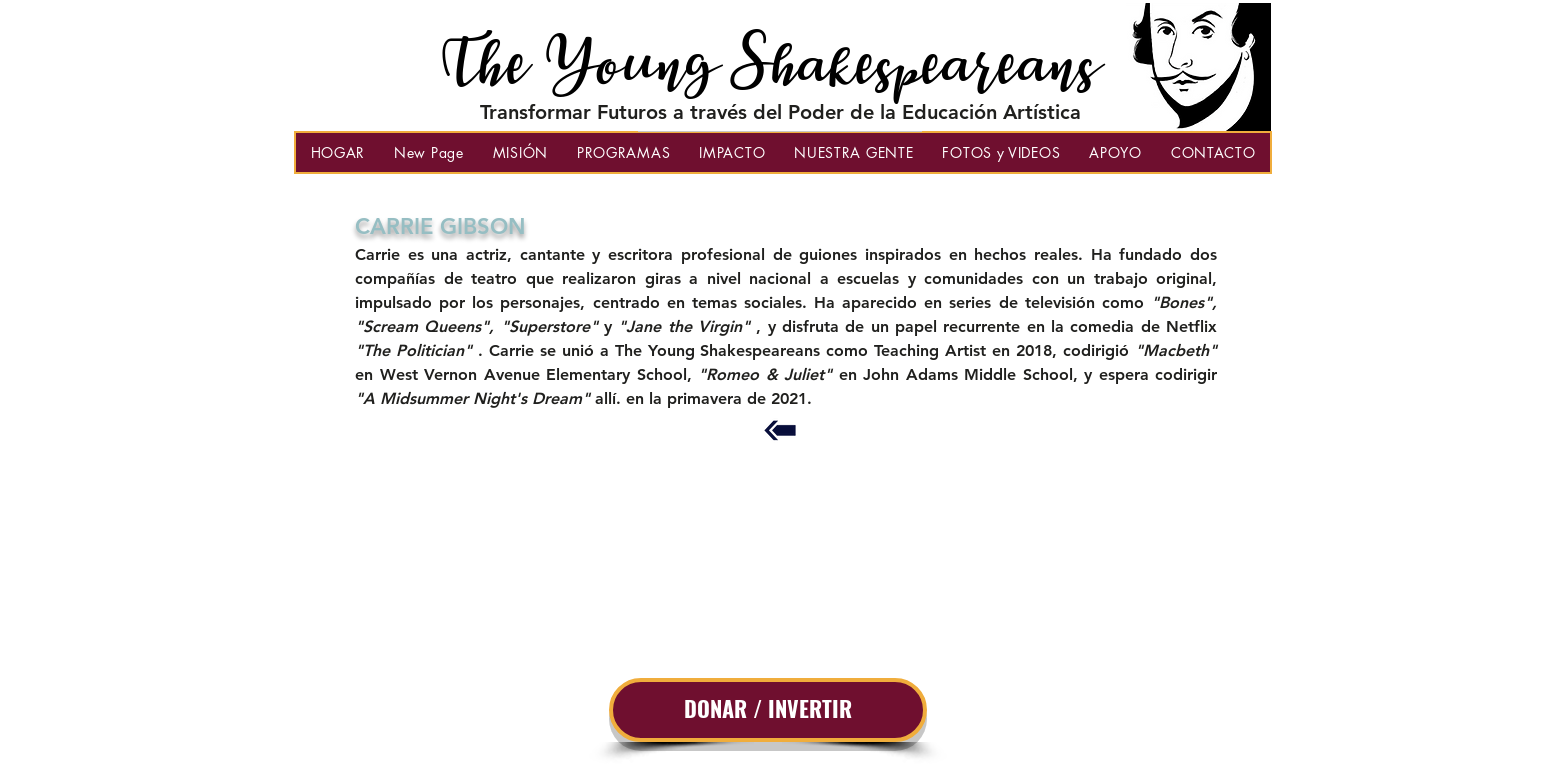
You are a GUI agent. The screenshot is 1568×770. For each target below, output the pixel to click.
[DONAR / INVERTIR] (768, 710)
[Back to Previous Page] (780, 431)
